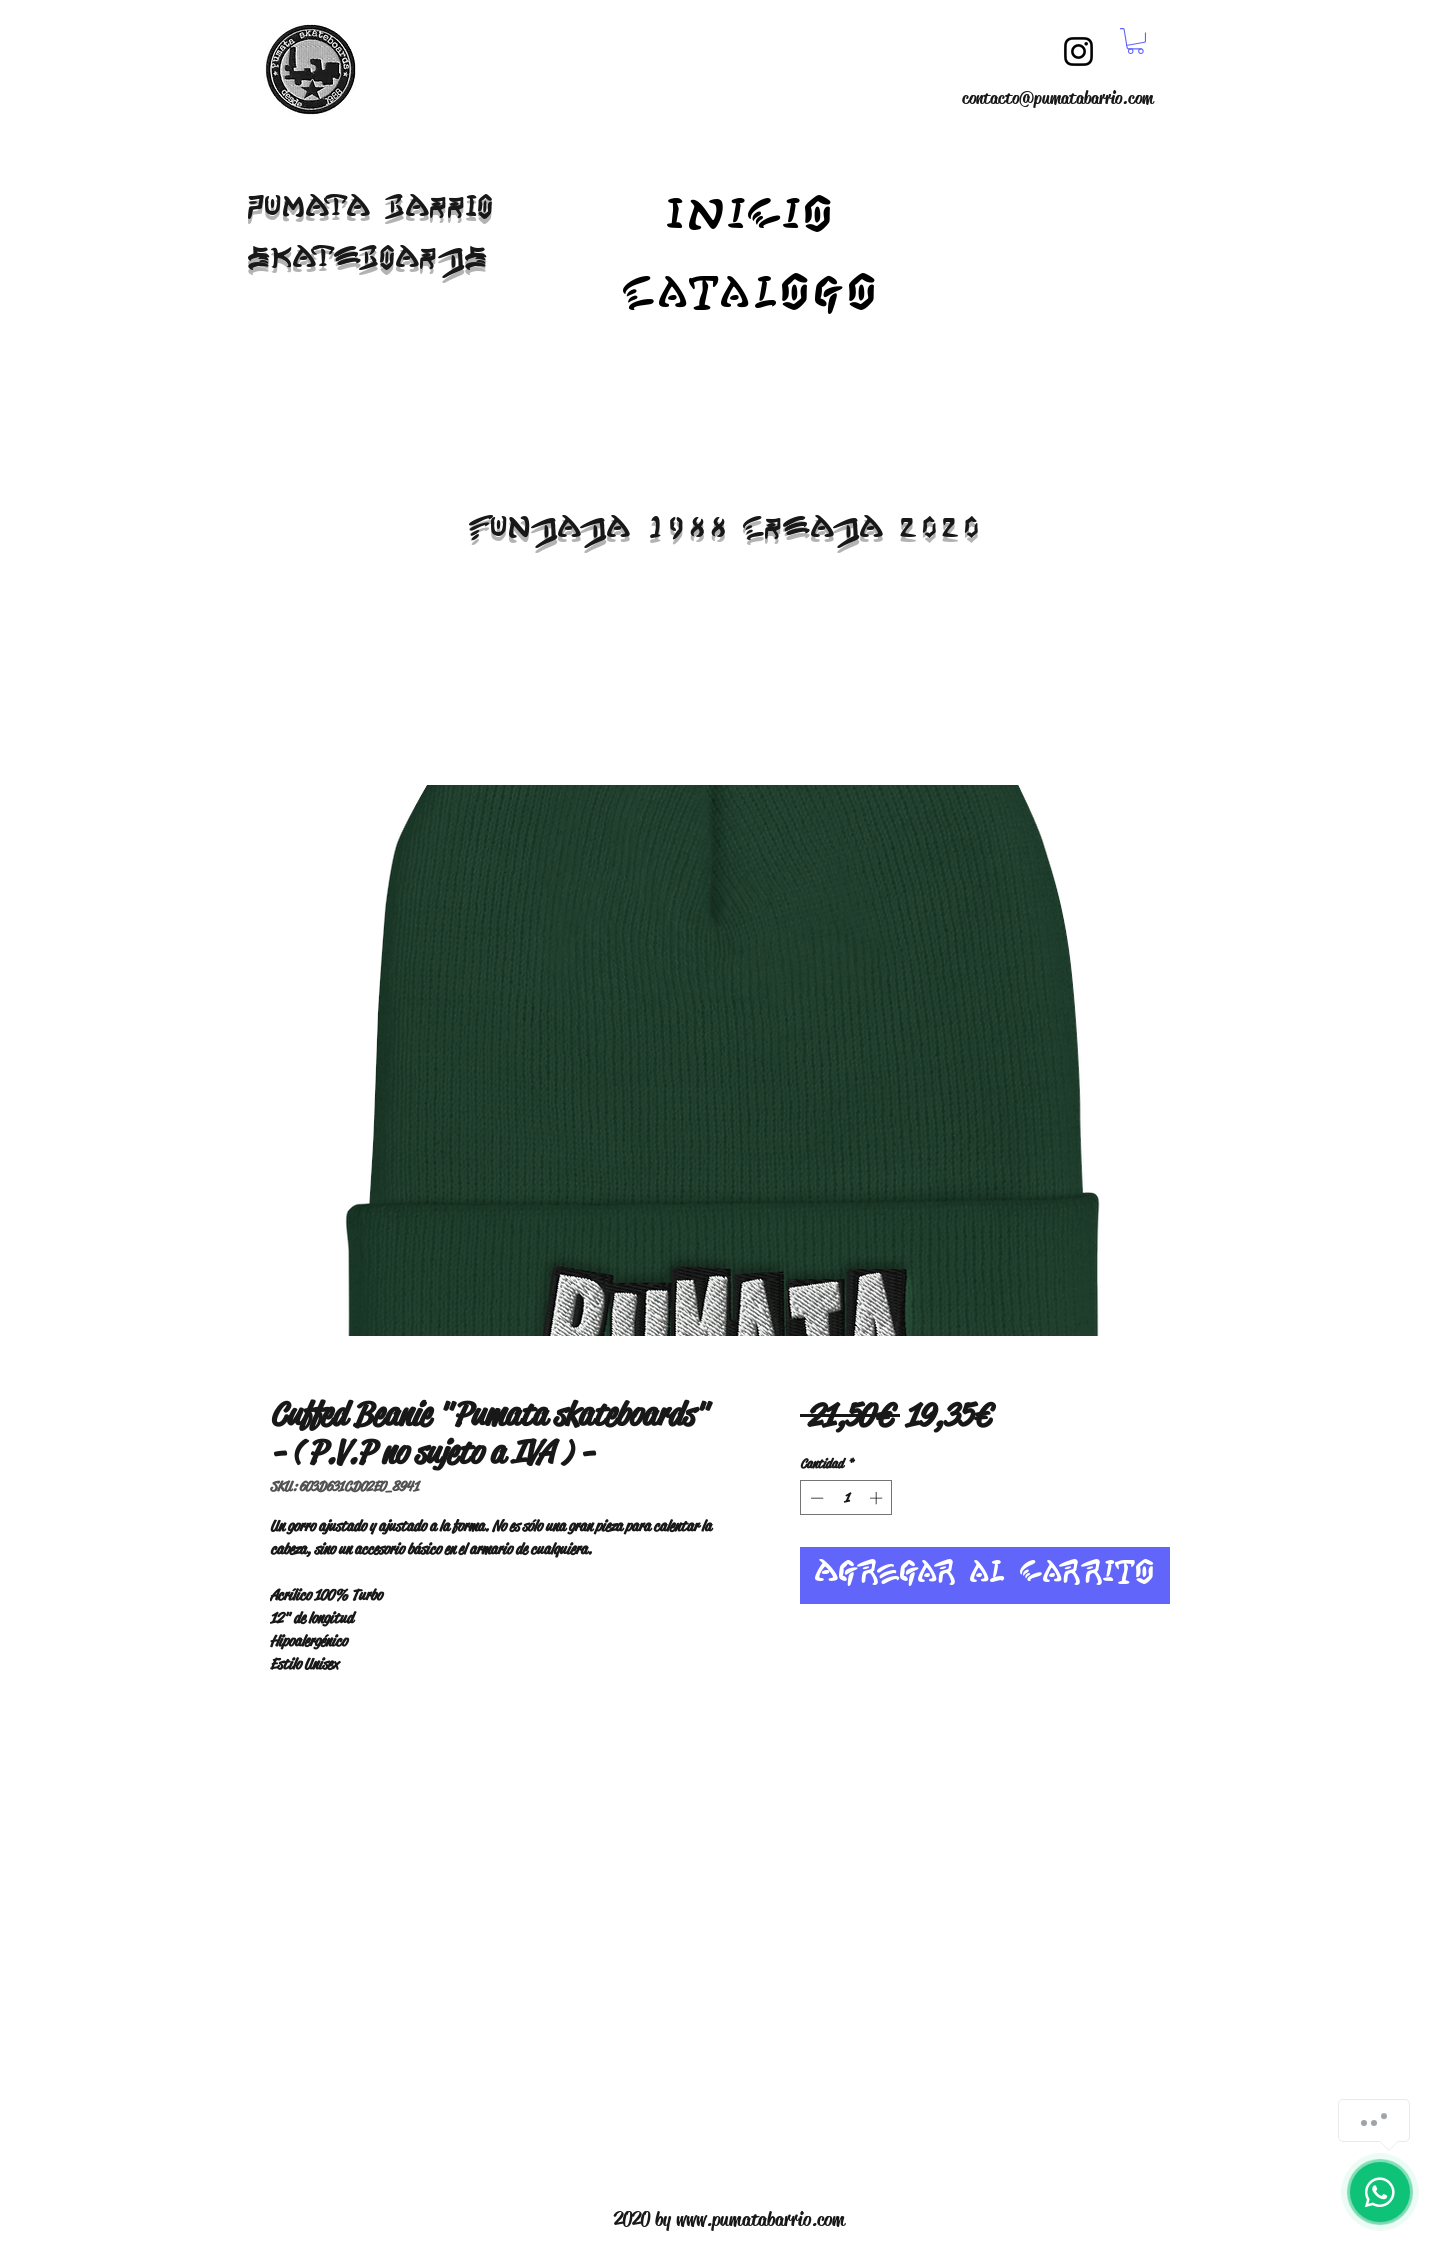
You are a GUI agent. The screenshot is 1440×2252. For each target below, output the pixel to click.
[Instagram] (1078, 51)
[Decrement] (815, 1498)
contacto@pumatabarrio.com (1057, 98)
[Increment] (878, 1498)
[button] (1135, 41)
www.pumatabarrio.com (760, 2219)
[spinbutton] (846, 1498)
